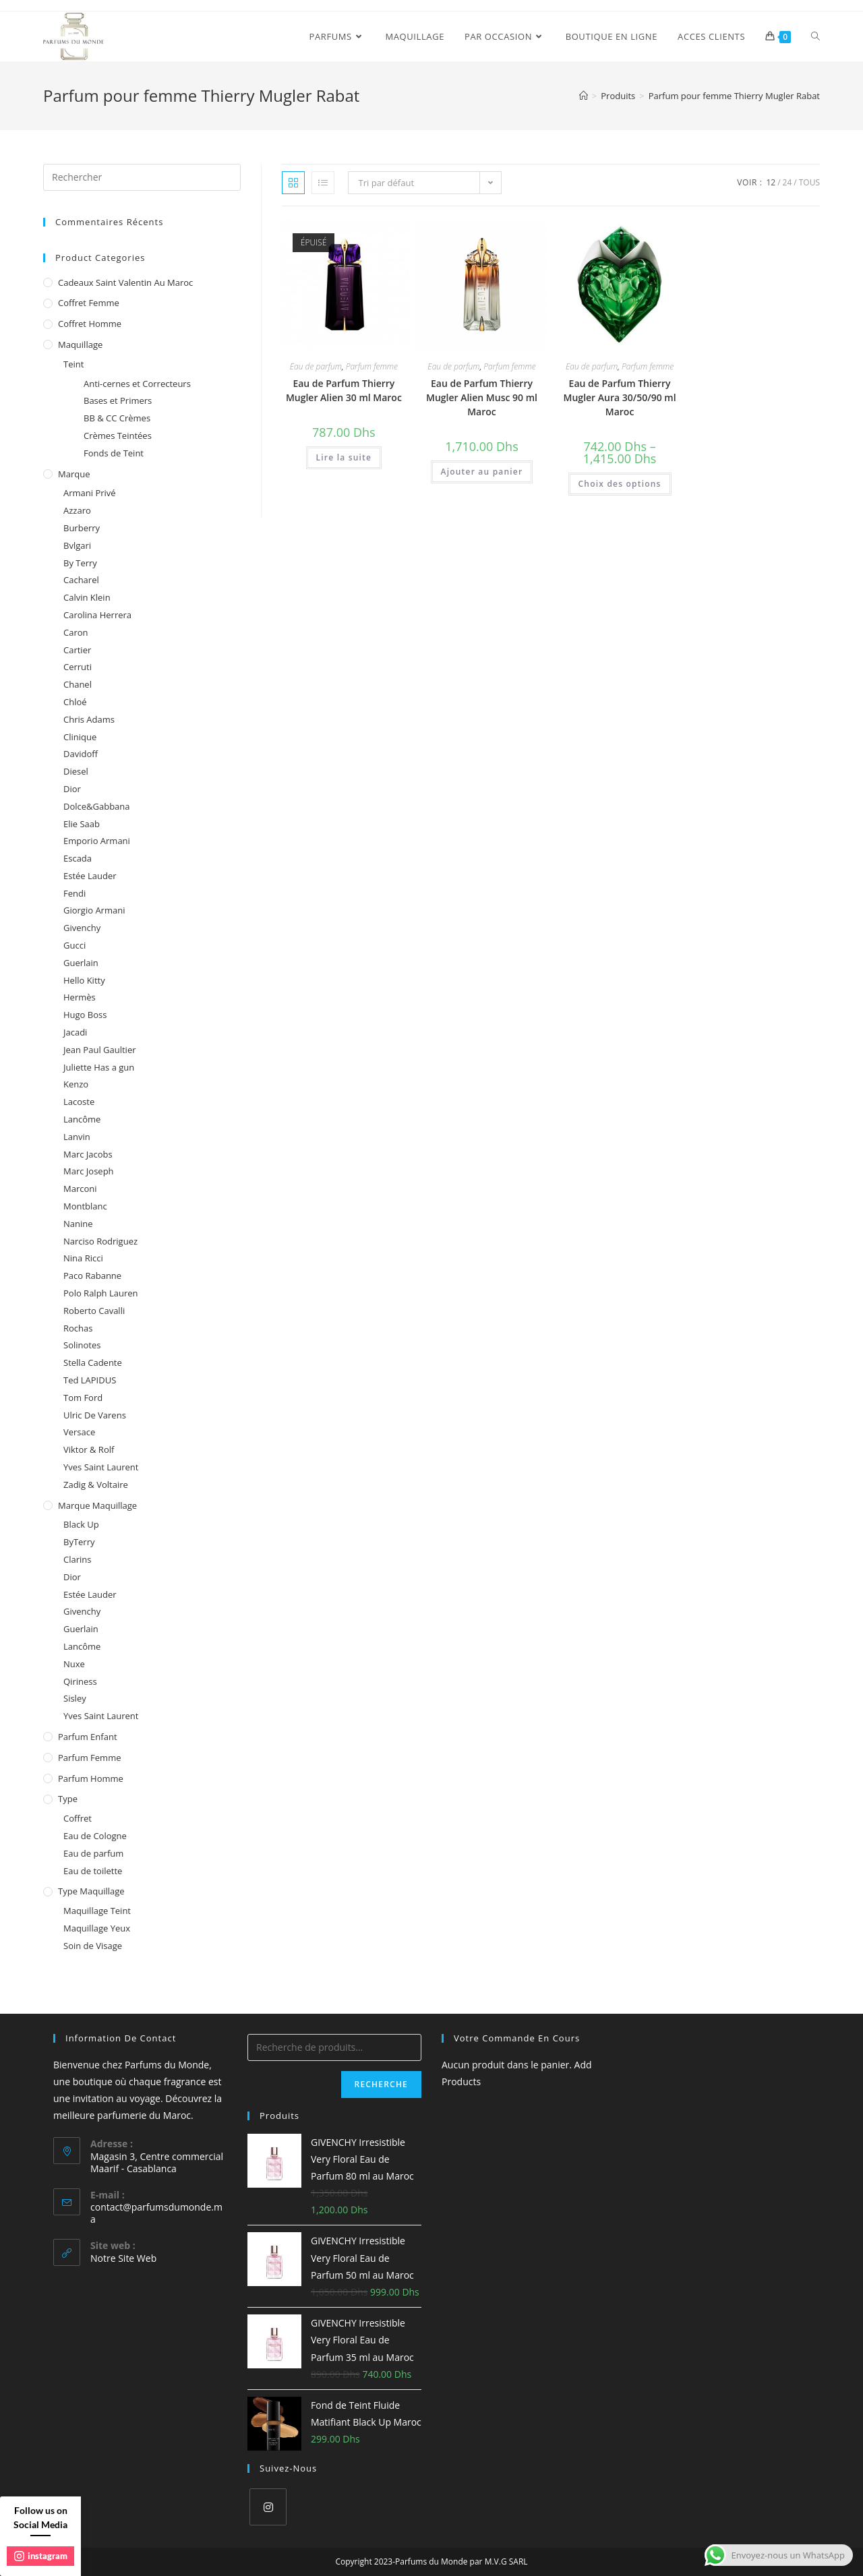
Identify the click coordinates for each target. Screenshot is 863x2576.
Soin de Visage (92, 1946)
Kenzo (75, 1084)
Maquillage (80, 344)
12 (770, 182)
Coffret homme (89, 324)
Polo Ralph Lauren (100, 1293)
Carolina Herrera (97, 615)
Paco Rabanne (92, 1275)
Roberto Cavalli (94, 1311)
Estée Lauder (90, 876)
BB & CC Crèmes (117, 418)
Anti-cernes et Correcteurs (137, 384)
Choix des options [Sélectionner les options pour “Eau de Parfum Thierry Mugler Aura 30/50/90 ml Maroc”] (619, 483)
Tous (809, 182)
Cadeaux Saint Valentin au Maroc (125, 282)
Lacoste (78, 1102)
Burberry (81, 528)
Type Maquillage (91, 1891)
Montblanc (85, 1206)
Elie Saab (81, 824)
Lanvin (76, 1137)
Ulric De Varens (94, 1415)
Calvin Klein (87, 597)
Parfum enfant (87, 1737)
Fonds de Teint (114, 453)
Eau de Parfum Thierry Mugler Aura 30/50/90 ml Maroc (620, 397)
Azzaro (77, 510)
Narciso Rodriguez (100, 1241)
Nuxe (74, 1664)
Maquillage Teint (97, 1911)
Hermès (79, 997)
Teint (73, 364)
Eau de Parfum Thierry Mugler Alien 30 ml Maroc (344, 390)
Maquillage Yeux (96, 1928)
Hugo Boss (85, 1015)
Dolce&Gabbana (96, 806)
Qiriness (80, 1681)
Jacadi (75, 1032)
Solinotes (81, 1345)
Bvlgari (77, 545)
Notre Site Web (123, 2258)
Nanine (78, 1224)
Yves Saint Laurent (100, 1467)
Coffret (77, 1818)
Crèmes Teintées (118, 435)
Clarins (77, 1559)
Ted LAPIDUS (89, 1380)
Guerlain (80, 963)
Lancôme (81, 1119)
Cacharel (81, 580)
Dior (72, 789)
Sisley (74, 1698)
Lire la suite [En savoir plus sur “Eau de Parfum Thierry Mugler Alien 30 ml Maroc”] (344, 457)
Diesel (75, 771)
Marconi (80, 1188)
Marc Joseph (88, 1171)
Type (68, 1799)
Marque (74, 474)
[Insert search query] (142, 177)
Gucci (74, 945)
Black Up (81, 1524)
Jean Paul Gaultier (99, 1050)
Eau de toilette (92, 1871)
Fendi (74, 893)
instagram (40, 2555)
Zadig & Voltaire (95, 1484)
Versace (79, 1432)
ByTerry (79, 1542)
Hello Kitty (84, 980)
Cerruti (77, 667)
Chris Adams (89, 719)
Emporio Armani (96, 841)
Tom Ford (82, 1397)
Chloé (75, 702)
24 (787, 182)
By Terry (80, 563)
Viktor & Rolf (88, 1449)
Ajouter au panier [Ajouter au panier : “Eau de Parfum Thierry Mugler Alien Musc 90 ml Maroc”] (482, 471)
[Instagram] (268, 2506)
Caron (75, 632)
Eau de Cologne (95, 1836)
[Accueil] (583, 96)
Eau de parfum (316, 366)
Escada (77, 858)
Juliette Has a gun (98, 1067)
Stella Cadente (92, 1362)
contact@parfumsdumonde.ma (156, 2212)
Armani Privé (89, 493)
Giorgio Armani (94, 910)
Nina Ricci (83, 1258)
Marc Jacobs (88, 1154)
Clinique (79, 737)
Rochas (77, 1328)
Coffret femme (88, 303)
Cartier (77, 650)
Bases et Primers (118, 400)
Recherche (381, 2084)
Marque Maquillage (97, 1505)
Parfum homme (90, 1778)
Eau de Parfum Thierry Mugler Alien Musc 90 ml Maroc (481, 397)
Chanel (77, 684)
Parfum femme (372, 366)
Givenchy (81, 928)
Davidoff (80, 754)
